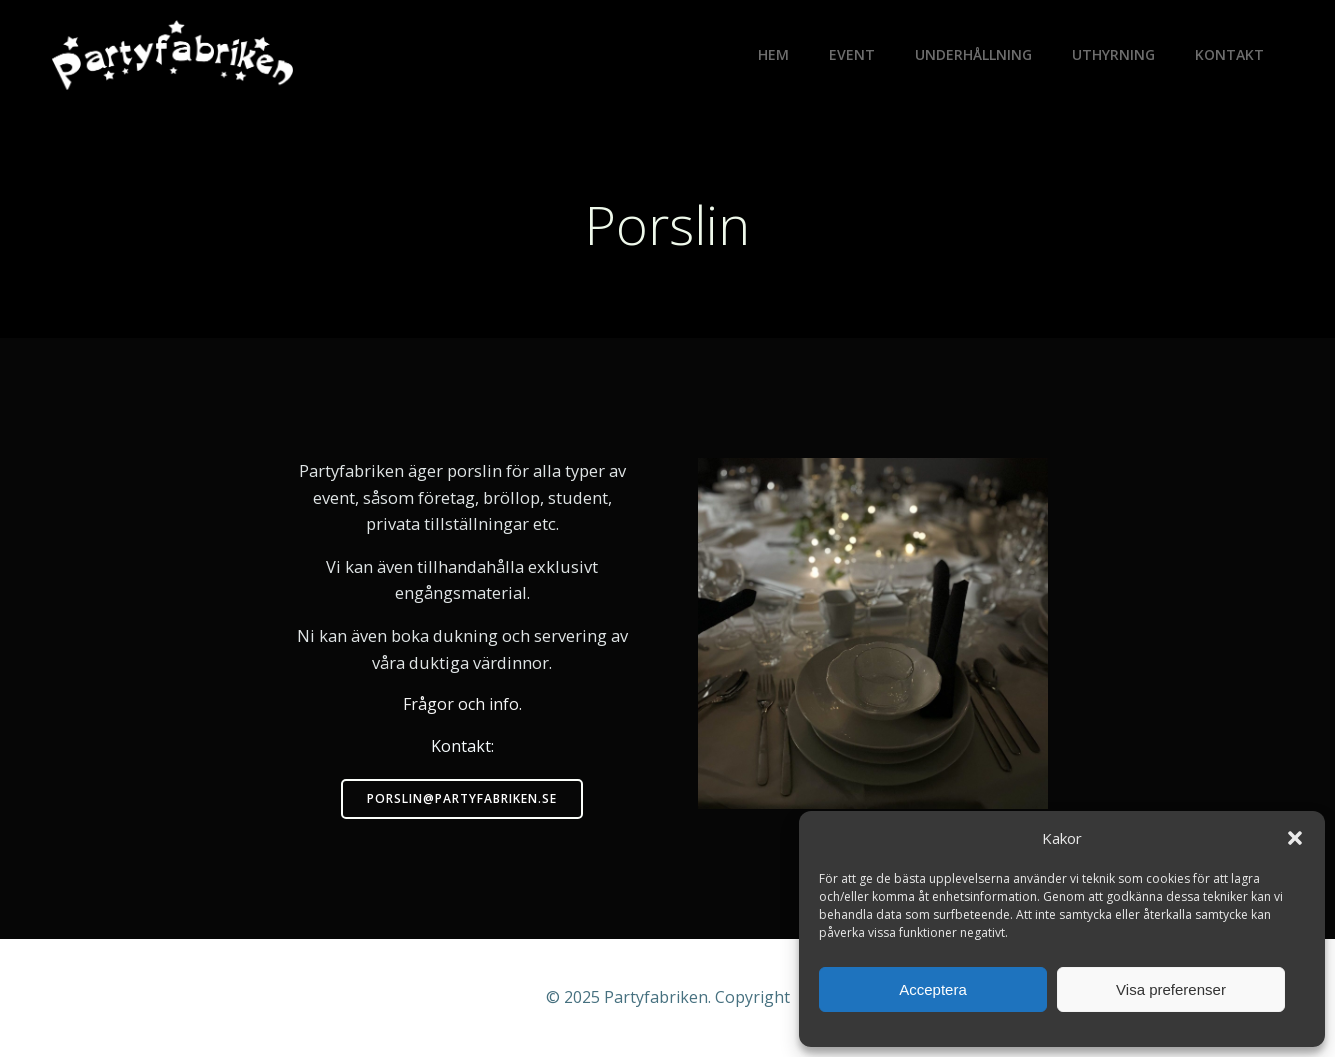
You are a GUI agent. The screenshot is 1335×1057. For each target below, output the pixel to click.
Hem (773, 54)
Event (852, 54)
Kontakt (1229, 54)
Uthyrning (1113, 54)
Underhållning (973, 54)
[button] (1295, 838)
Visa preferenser (1171, 989)
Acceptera (933, 989)
